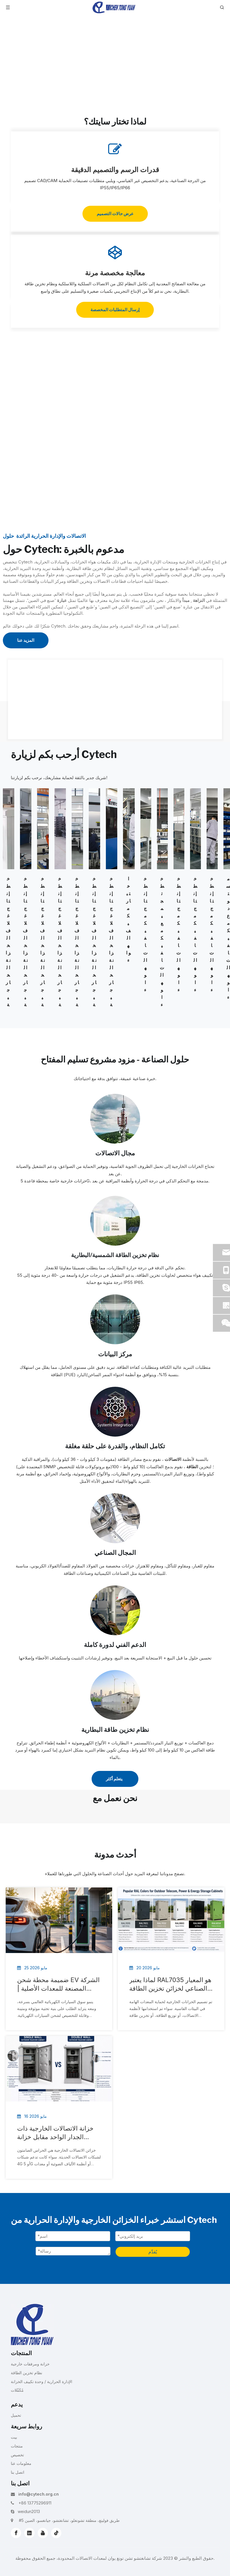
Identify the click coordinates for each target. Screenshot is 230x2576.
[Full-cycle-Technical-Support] (115, 1610)
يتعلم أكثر (115, 1778)
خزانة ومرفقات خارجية (30, 2363)
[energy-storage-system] (115, 1695)
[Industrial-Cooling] (115, 1518)
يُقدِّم (152, 2252)
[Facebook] (16, 2533)
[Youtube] (43, 2533)
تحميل (16, 2415)
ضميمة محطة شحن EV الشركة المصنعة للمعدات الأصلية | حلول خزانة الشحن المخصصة (58, 1984)
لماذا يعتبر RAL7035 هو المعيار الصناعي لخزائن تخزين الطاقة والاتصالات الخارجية (170, 1984)
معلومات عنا (21, 2463)
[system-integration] (115, 1412)
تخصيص (17, 2454)
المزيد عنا (25, 640)
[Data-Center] (115, 1319)
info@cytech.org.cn (38, 2494)
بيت (14, 2437)
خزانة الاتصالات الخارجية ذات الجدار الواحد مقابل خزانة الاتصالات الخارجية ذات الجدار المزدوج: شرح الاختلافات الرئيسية (56, 2133)
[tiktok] (56, 2533)
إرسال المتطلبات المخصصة (115, 309)
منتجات (17, 2445)
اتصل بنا (17, 2472)
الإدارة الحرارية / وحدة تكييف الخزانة (41, 2381)
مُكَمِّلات (17, 2390)
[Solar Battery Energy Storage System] (115, 1221)
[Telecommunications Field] (115, 1119)
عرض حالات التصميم (115, 213)
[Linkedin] (29, 2533)
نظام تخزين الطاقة (26, 2372)
